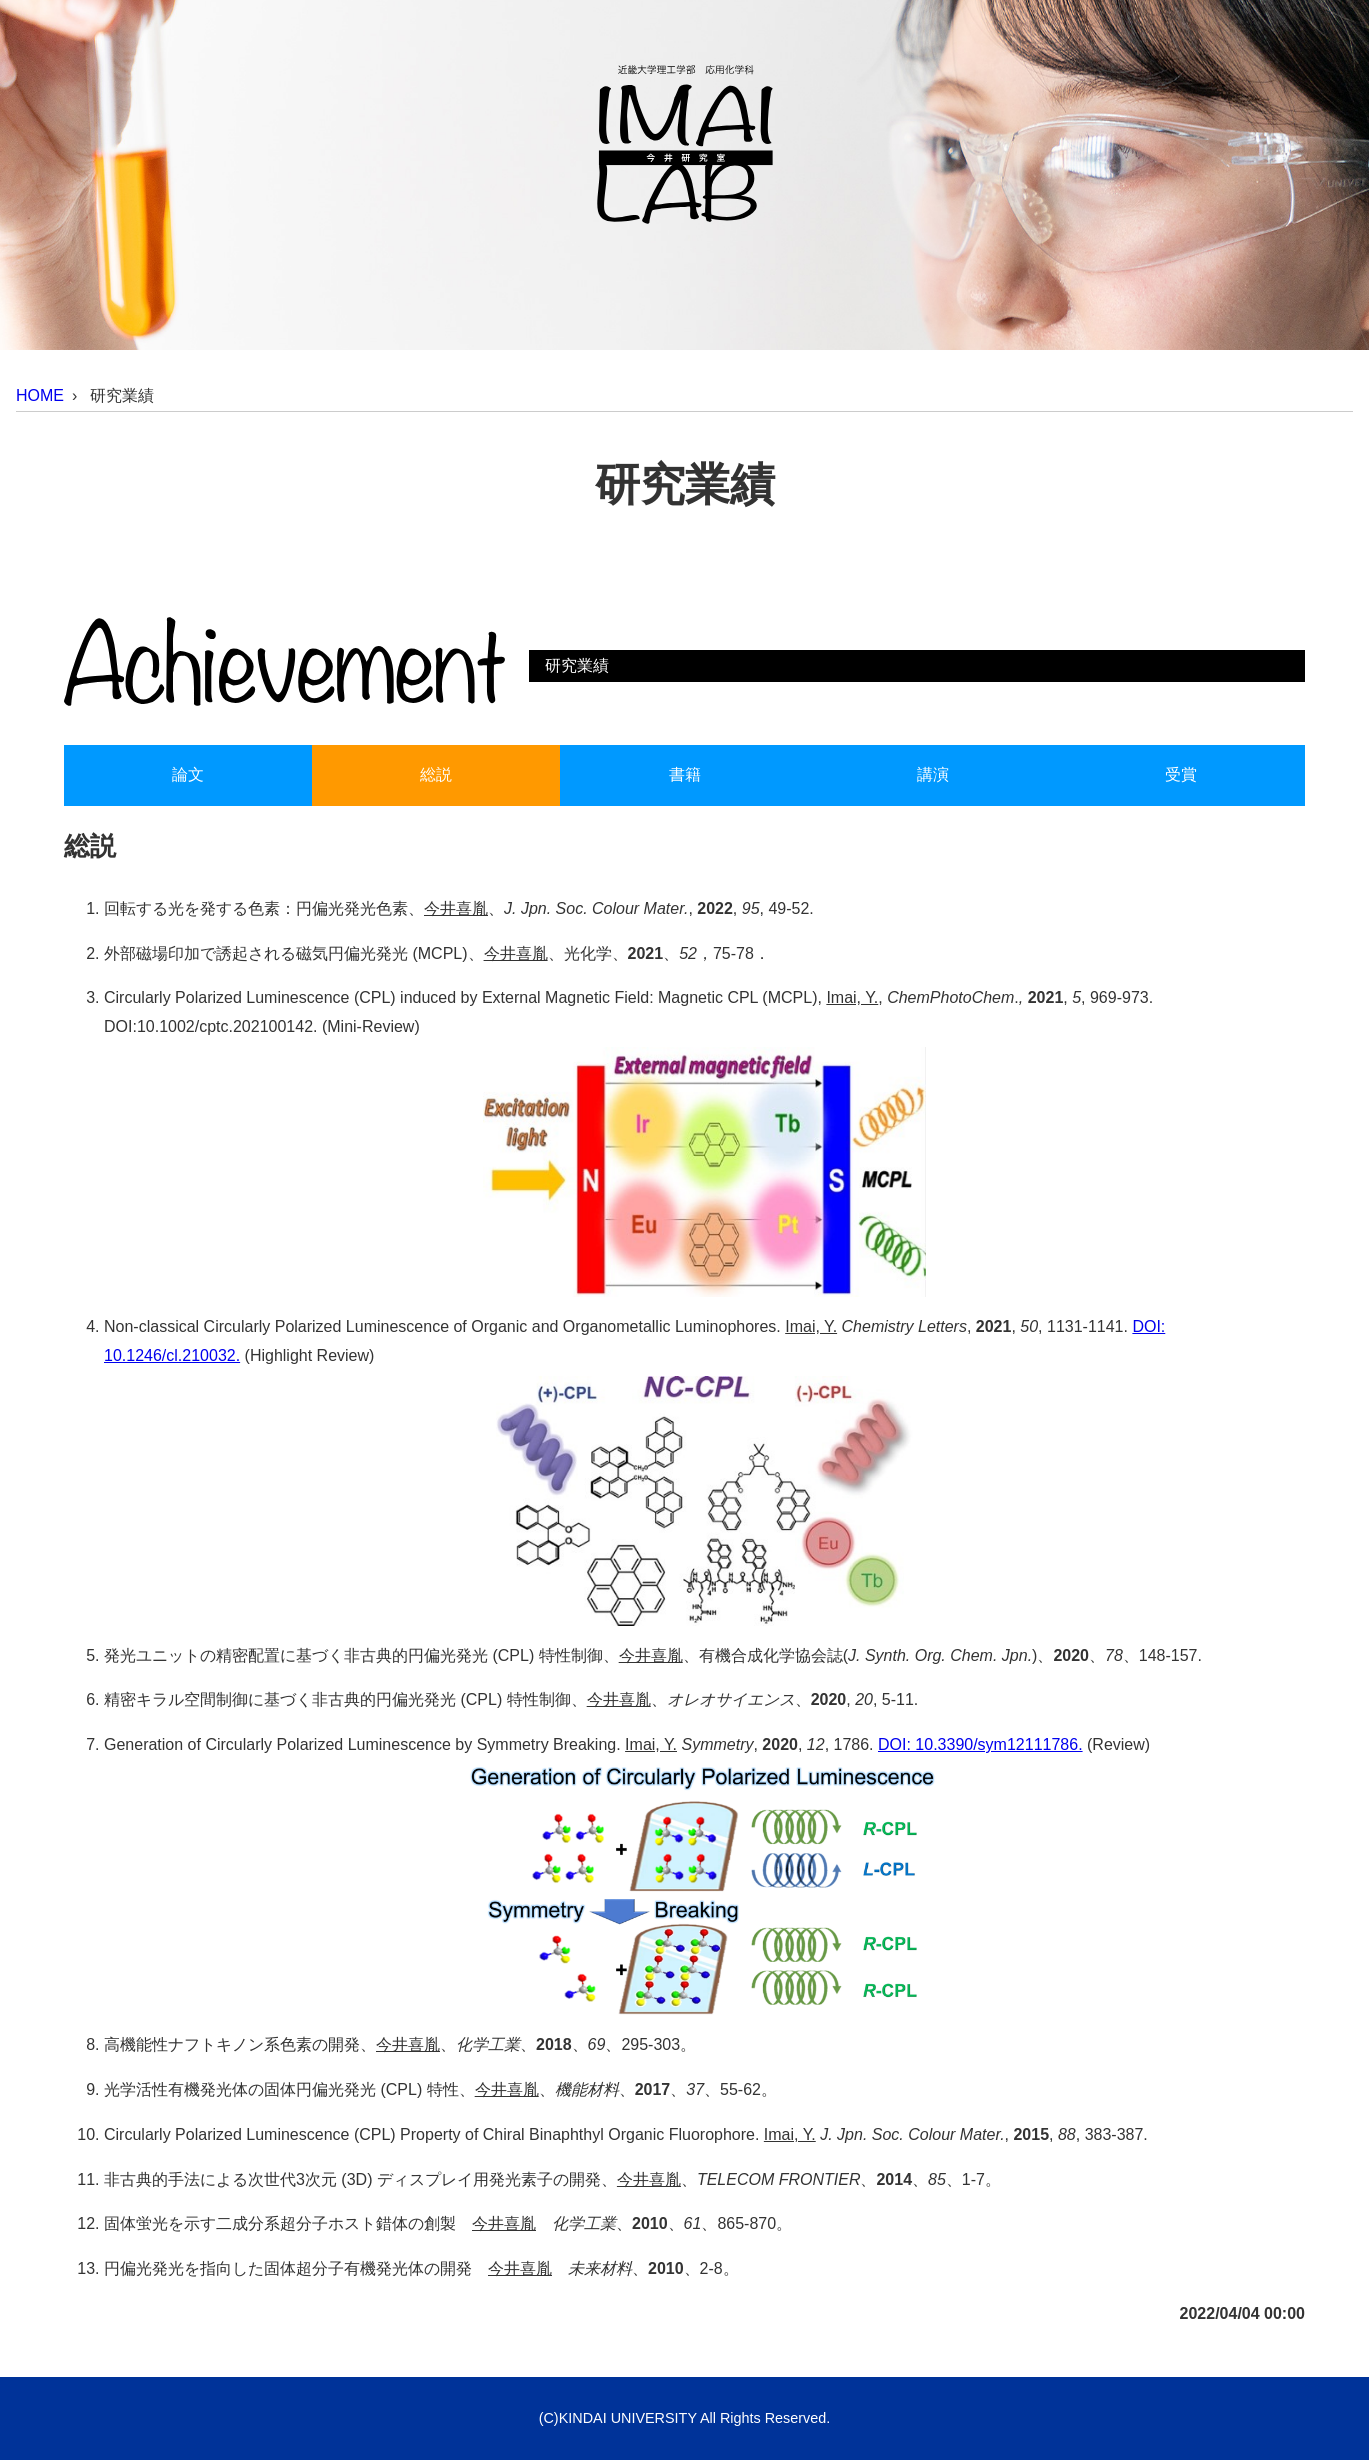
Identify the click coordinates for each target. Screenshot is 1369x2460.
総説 (436, 774)
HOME (40, 395)
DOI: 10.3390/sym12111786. (980, 1744)
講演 (933, 774)
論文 (188, 774)
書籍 (685, 774)
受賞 (1181, 774)
